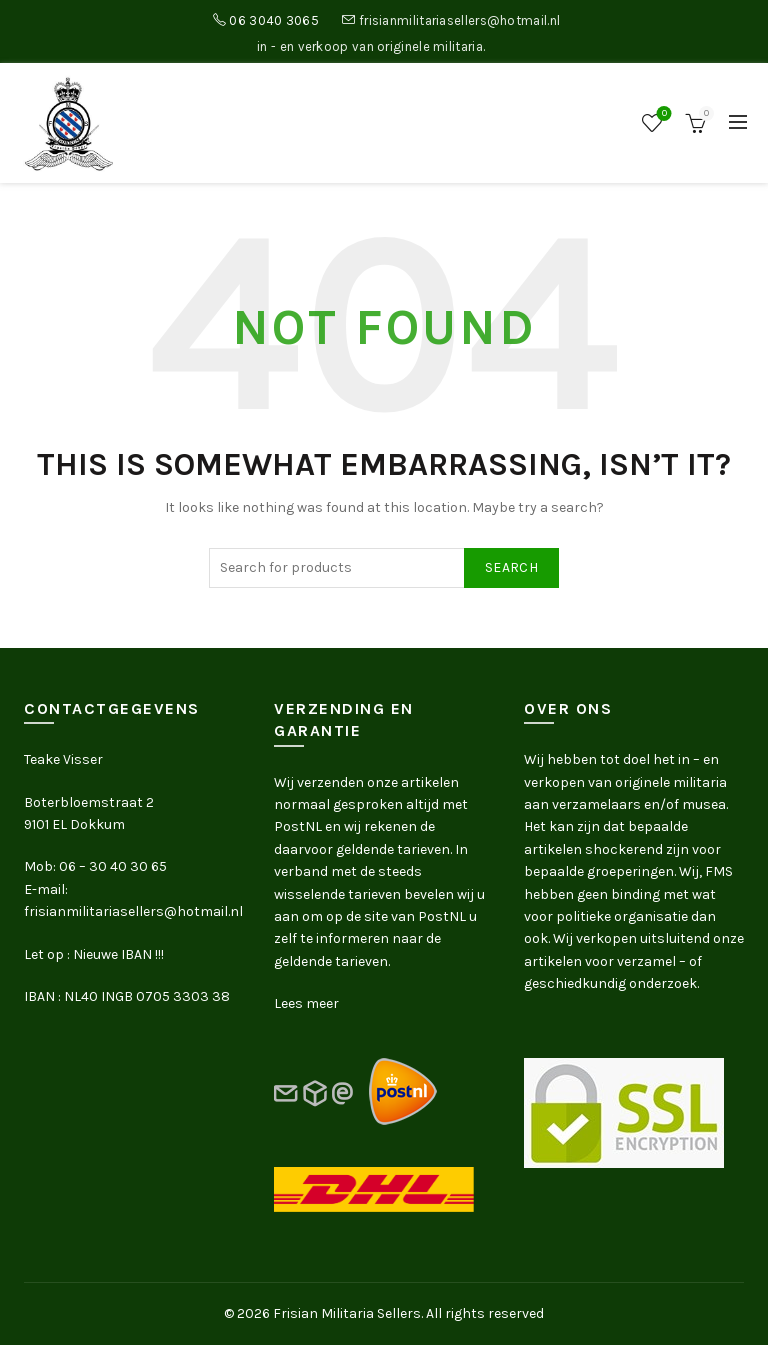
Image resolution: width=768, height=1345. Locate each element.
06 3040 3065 (274, 20)
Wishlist (662, 114)
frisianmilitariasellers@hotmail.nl (459, 20)
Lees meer (306, 1003)
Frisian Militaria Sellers (347, 1313)
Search (511, 567)
